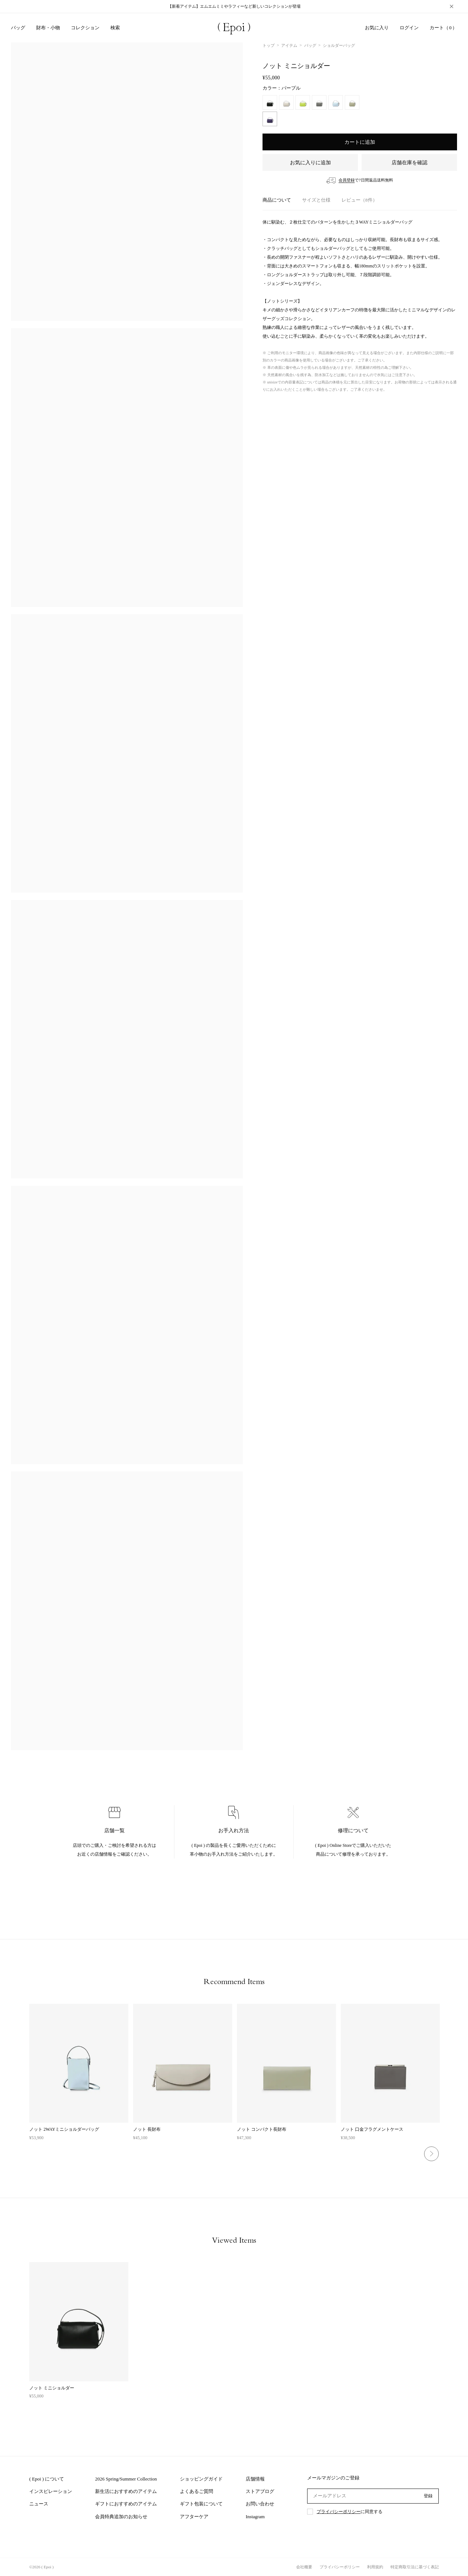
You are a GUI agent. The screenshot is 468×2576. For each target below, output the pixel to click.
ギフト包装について (201, 2503)
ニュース (38, 2503)
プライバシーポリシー (339, 2511)
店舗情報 (255, 2479)
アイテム (289, 45)
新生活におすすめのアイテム (126, 2491)
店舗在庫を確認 (409, 162)
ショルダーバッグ (339, 45)
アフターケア (194, 2516)
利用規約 (375, 2567)
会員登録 (347, 180)
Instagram (255, 2516)
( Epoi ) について (46, 2479)
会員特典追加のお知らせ (121, 2516)
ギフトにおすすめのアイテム (126, 2503)
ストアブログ (260, 2491)
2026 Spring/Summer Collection (126, 2479)
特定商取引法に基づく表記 (414, 2567)
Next (431, 2153)
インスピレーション (50, 2491)
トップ (269, 45)
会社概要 (304, 2567)
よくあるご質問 (196, 2491)
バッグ (310, 45)
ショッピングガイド (201, 2479)
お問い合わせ (260, 2503)
